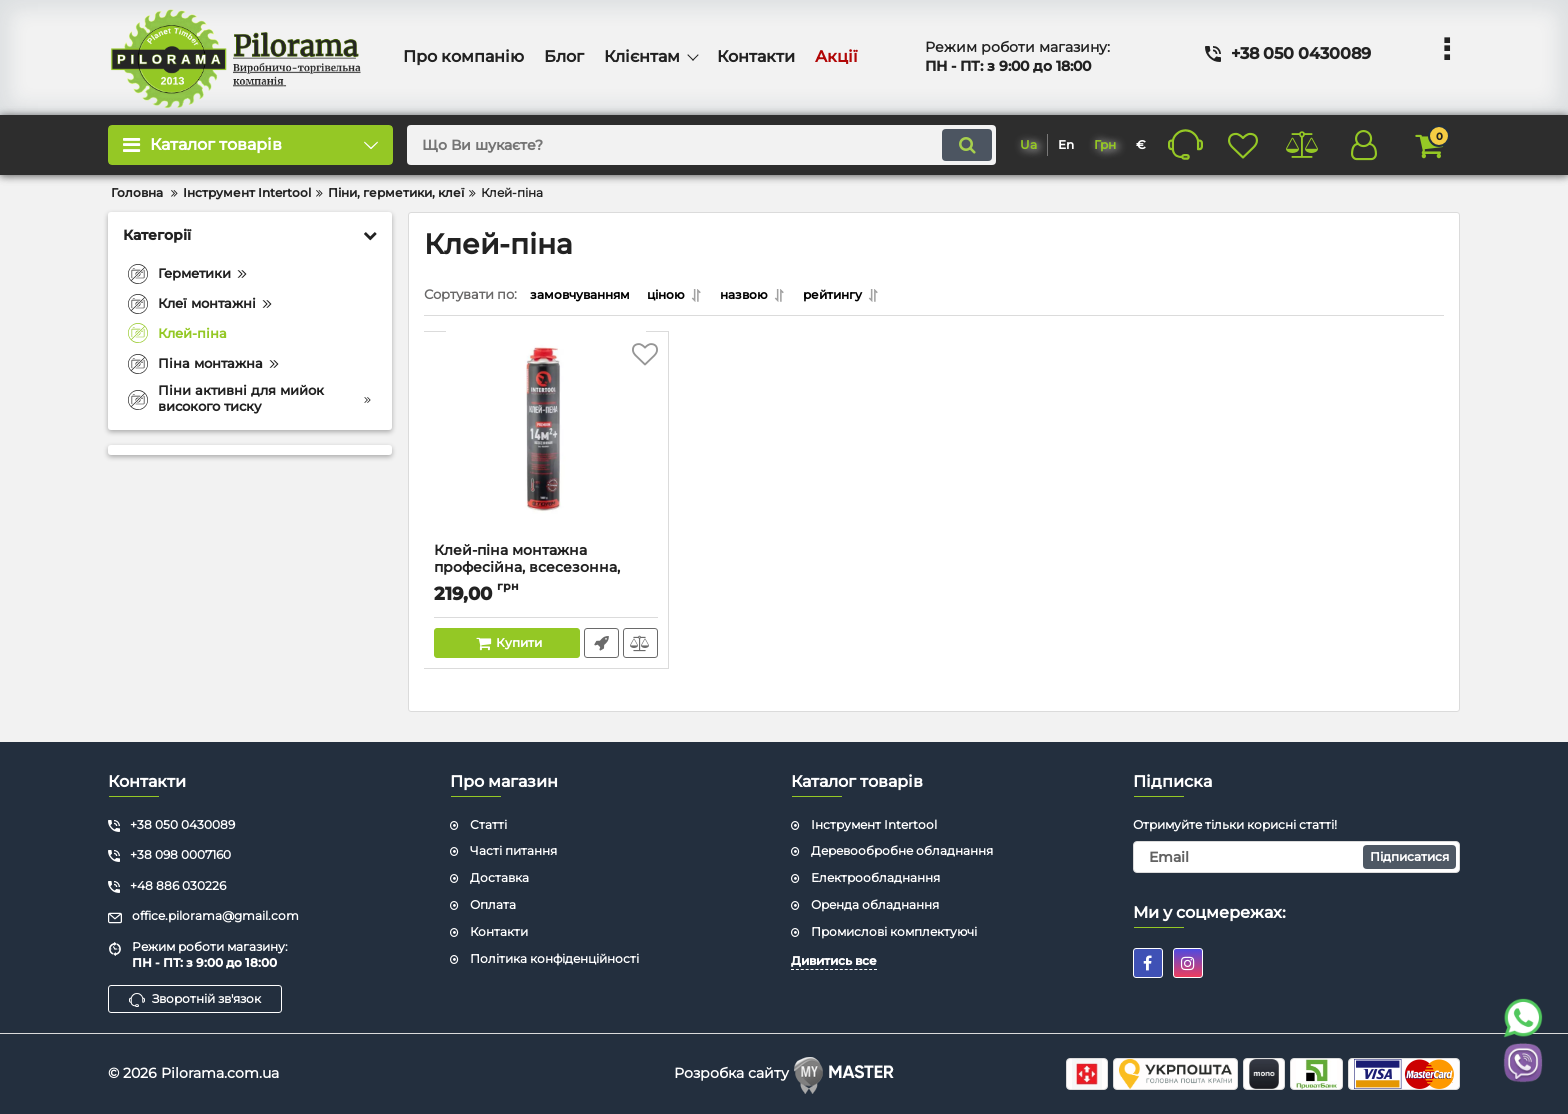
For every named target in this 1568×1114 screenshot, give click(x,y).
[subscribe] (1297, 857)
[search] (678, 145)
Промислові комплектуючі (894, 931)
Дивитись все (834, 959)
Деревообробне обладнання (902, 850)
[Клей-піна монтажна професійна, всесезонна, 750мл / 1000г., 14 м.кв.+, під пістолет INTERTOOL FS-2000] (546, 447)
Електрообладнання (875, 877)
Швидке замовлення (600, 648)
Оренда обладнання (875, 904)
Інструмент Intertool (874, 823)
